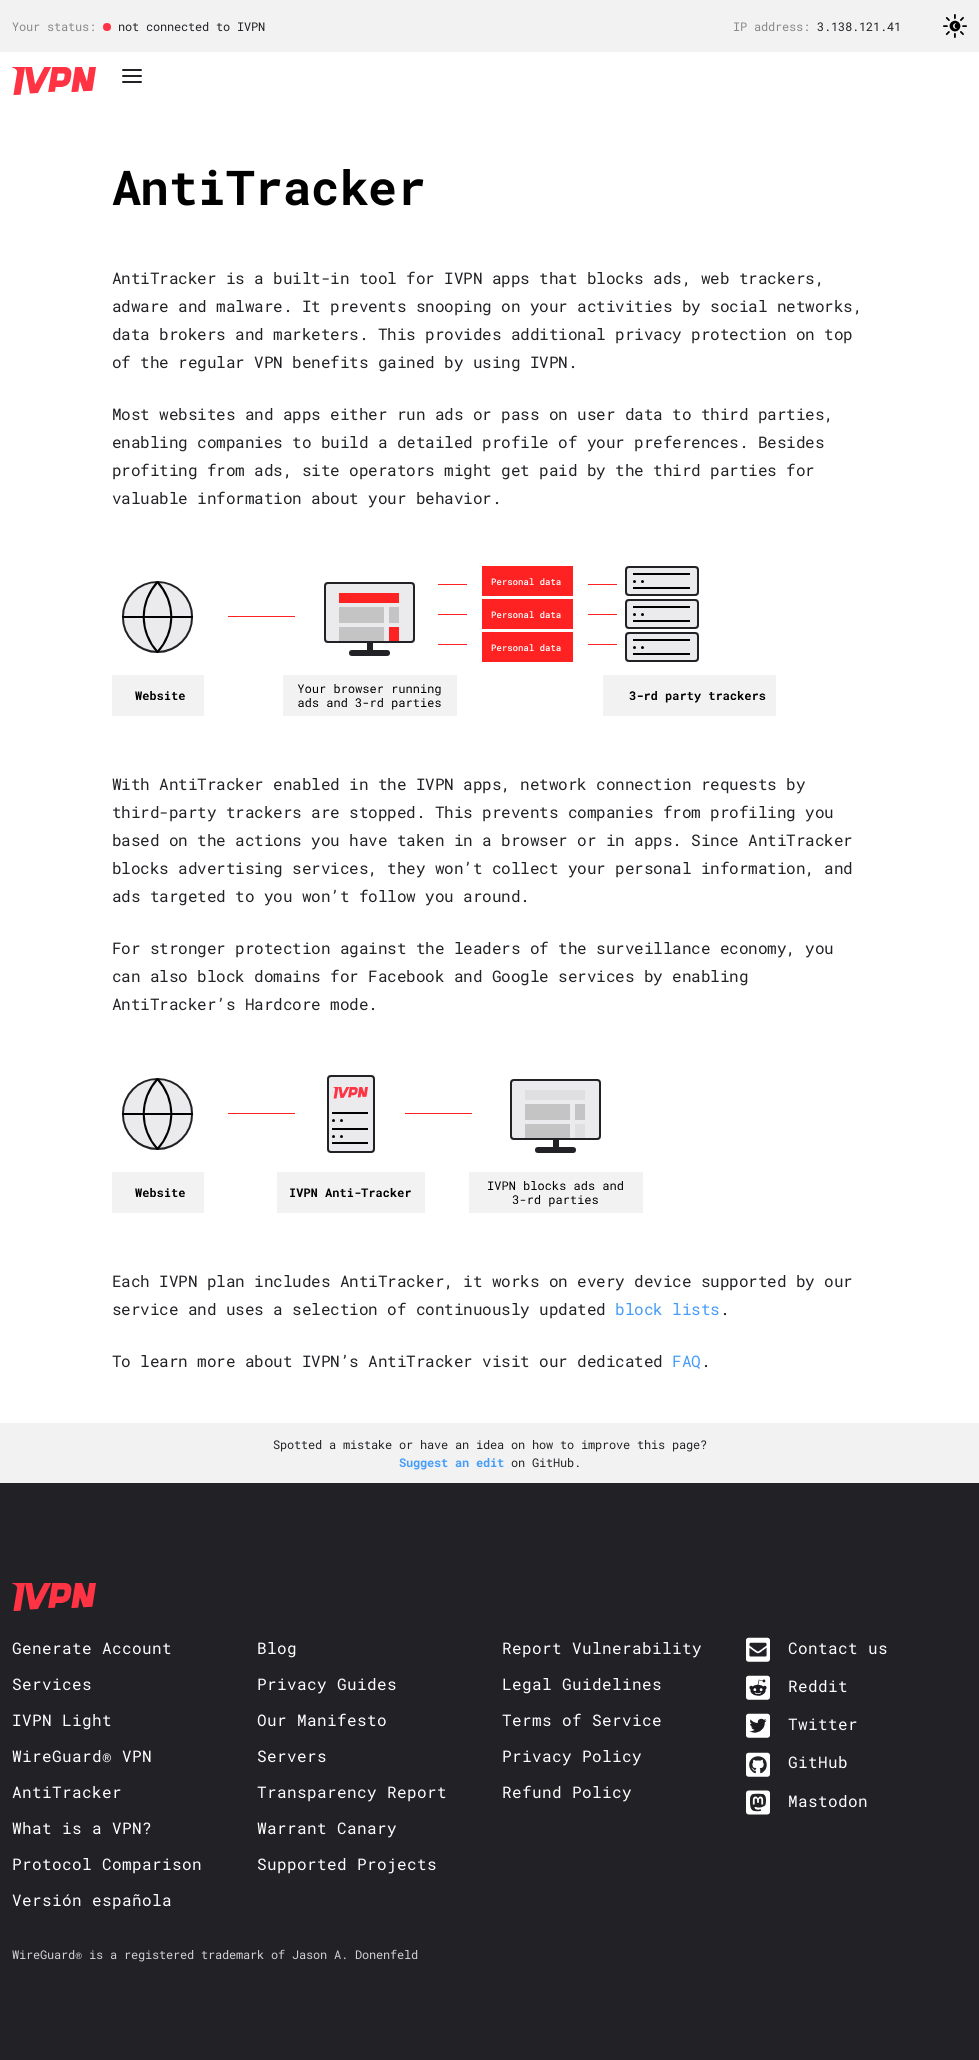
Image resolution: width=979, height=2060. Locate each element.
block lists (667, 1308)
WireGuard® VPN (82, 1755)
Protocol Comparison (107, 1863)
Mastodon (828, 1800)
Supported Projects (347, 1863)
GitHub (818, 1761)
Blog (277, 1647)
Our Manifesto (322, 1719)
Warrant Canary (327, 1827)
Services (52, 1683)
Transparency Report (352, 1791)
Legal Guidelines (582, 1683)
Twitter (823, 1723)
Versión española (92, 1899)
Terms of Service (582, 1719)
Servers (292, 1755)
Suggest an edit (455, 1462)
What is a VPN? (82, 1827)
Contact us (838, 1647)
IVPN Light (62, 1719)
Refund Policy (567, 1791)
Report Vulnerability (602, 1647)
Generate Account (92, 1647)
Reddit (818, 1685)
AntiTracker (67, 1791)
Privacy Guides (327, 1683)
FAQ (686, 1360)
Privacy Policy (572, 1755)
